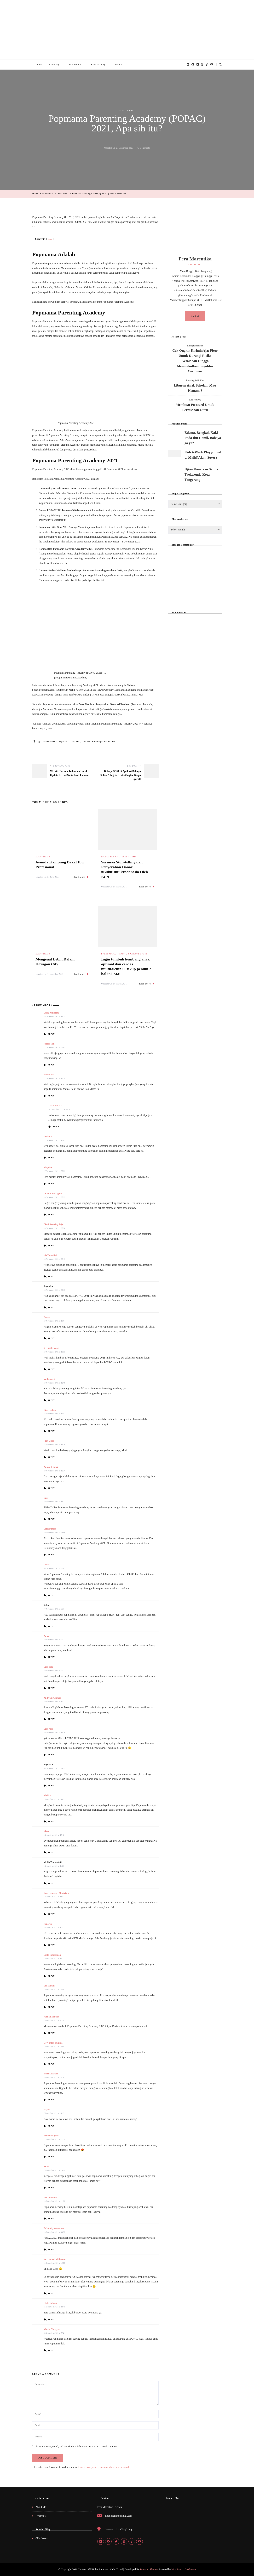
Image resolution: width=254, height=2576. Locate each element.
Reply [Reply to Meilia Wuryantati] (51, 1883)
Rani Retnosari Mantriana (56, 1893)
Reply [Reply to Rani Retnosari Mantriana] (51, 1914)
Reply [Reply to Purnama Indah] (51, 2033)
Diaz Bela (48, 1667)
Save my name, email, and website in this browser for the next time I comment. (77, 2446)
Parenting (54, 64)
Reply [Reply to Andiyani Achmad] (51, 1719)
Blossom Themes (149, 2569)
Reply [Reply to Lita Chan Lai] (56, 1126)
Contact (195, 316)
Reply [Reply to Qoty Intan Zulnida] (51, 2064)
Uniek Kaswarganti (53, 1193)
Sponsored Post (110, 857)
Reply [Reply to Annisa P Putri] (51, 1488)
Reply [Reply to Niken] (51, 1852)
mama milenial (50, 741)
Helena (47, 1564)
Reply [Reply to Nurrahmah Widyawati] (51, 2293)
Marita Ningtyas (51, 2329)
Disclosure (40, 2516)
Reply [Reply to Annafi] (51, 1657)
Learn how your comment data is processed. (104, 2467)
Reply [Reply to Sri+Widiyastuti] (51, 1369)
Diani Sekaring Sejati (54, 1224)
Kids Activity (98, 64)
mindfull (54, 449)
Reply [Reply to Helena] (51, 1595)
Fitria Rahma (50, 2303)
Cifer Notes (41, 2538)
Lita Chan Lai (55, 1105)
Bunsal (47, 1317)
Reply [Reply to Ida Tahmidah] (51, 1276)
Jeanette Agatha (51, 2135)
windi (46, 2166)
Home (38, 64)
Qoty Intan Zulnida (53, 2043)
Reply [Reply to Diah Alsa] (51, 1755)
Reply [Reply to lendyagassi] (51, 1400)
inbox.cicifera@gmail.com (118, 2515)
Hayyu (47, 2109)
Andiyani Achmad (52, 1698)
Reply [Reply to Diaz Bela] (51, 1688)
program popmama (117, 515)
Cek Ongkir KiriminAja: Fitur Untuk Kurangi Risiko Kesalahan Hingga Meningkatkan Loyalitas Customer (195, 361)
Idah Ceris (49, 1441)
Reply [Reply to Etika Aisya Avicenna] (51, 2249)
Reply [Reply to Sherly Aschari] (51, 2100)
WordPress (177, 2569)
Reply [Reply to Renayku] (51, 1945)
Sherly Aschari (51, 2073)
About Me (40, 2507)
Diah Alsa (48, 1729)
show (50, 239)
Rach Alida (49, 1074)
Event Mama (126, 110)
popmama (76, 741)
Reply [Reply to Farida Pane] (51, 1065)
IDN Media (134, 263)
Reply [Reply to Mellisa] (51, 1821)
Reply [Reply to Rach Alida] (51, 1096)
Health (118, 64)
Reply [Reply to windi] (51, 2188)
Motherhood (75, 64)
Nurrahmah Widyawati (55, 2259)
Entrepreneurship (195, 345)
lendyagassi (49, 1379)
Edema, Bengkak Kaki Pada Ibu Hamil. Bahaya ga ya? (203, 438)
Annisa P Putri (51, 1467)
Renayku (48, 1924)
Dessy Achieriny (51, 1013)
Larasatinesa (50, 1529)
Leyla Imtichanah (52, 1955)
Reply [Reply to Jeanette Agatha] (51, 2157)
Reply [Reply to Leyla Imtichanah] (51, 1976)
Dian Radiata (50, 1410)
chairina (48, 1136)
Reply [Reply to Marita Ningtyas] (51, 2350)
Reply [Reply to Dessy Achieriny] (51, 1034)
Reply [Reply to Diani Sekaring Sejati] (51, 1245)
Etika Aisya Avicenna (54, 2228)
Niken (46, 1831)
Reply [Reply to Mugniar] (51, 1184)
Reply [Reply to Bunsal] (51, 1338)
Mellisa (47, 1795)
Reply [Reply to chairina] (51, 1157)
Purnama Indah (51, 2017)
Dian (46, 1498)
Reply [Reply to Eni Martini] (51, 2007)
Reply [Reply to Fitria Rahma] (51, 2319)
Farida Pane (50, 1044)
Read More (81, 877)
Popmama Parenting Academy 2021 (98, 741)
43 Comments (143, 148)
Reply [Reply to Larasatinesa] (51, 1555)
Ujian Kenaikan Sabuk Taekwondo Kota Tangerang (201, 474)
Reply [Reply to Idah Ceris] (51, 1457)
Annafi (47, 1636)
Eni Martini (49, 1986)
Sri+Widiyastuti (51, 1348)
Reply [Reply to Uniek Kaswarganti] (51, 1214)
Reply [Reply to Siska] (51, 1626)
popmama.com (56, 263)
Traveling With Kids (195, 380)
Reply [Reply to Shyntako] (51, 1307)
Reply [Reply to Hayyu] (51, 2126)
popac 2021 (64, 741)
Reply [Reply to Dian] (51, 1519)
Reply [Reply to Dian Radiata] (51, 1431)
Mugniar (48, 1167)
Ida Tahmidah (50, 1255)
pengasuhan (143, 222)
